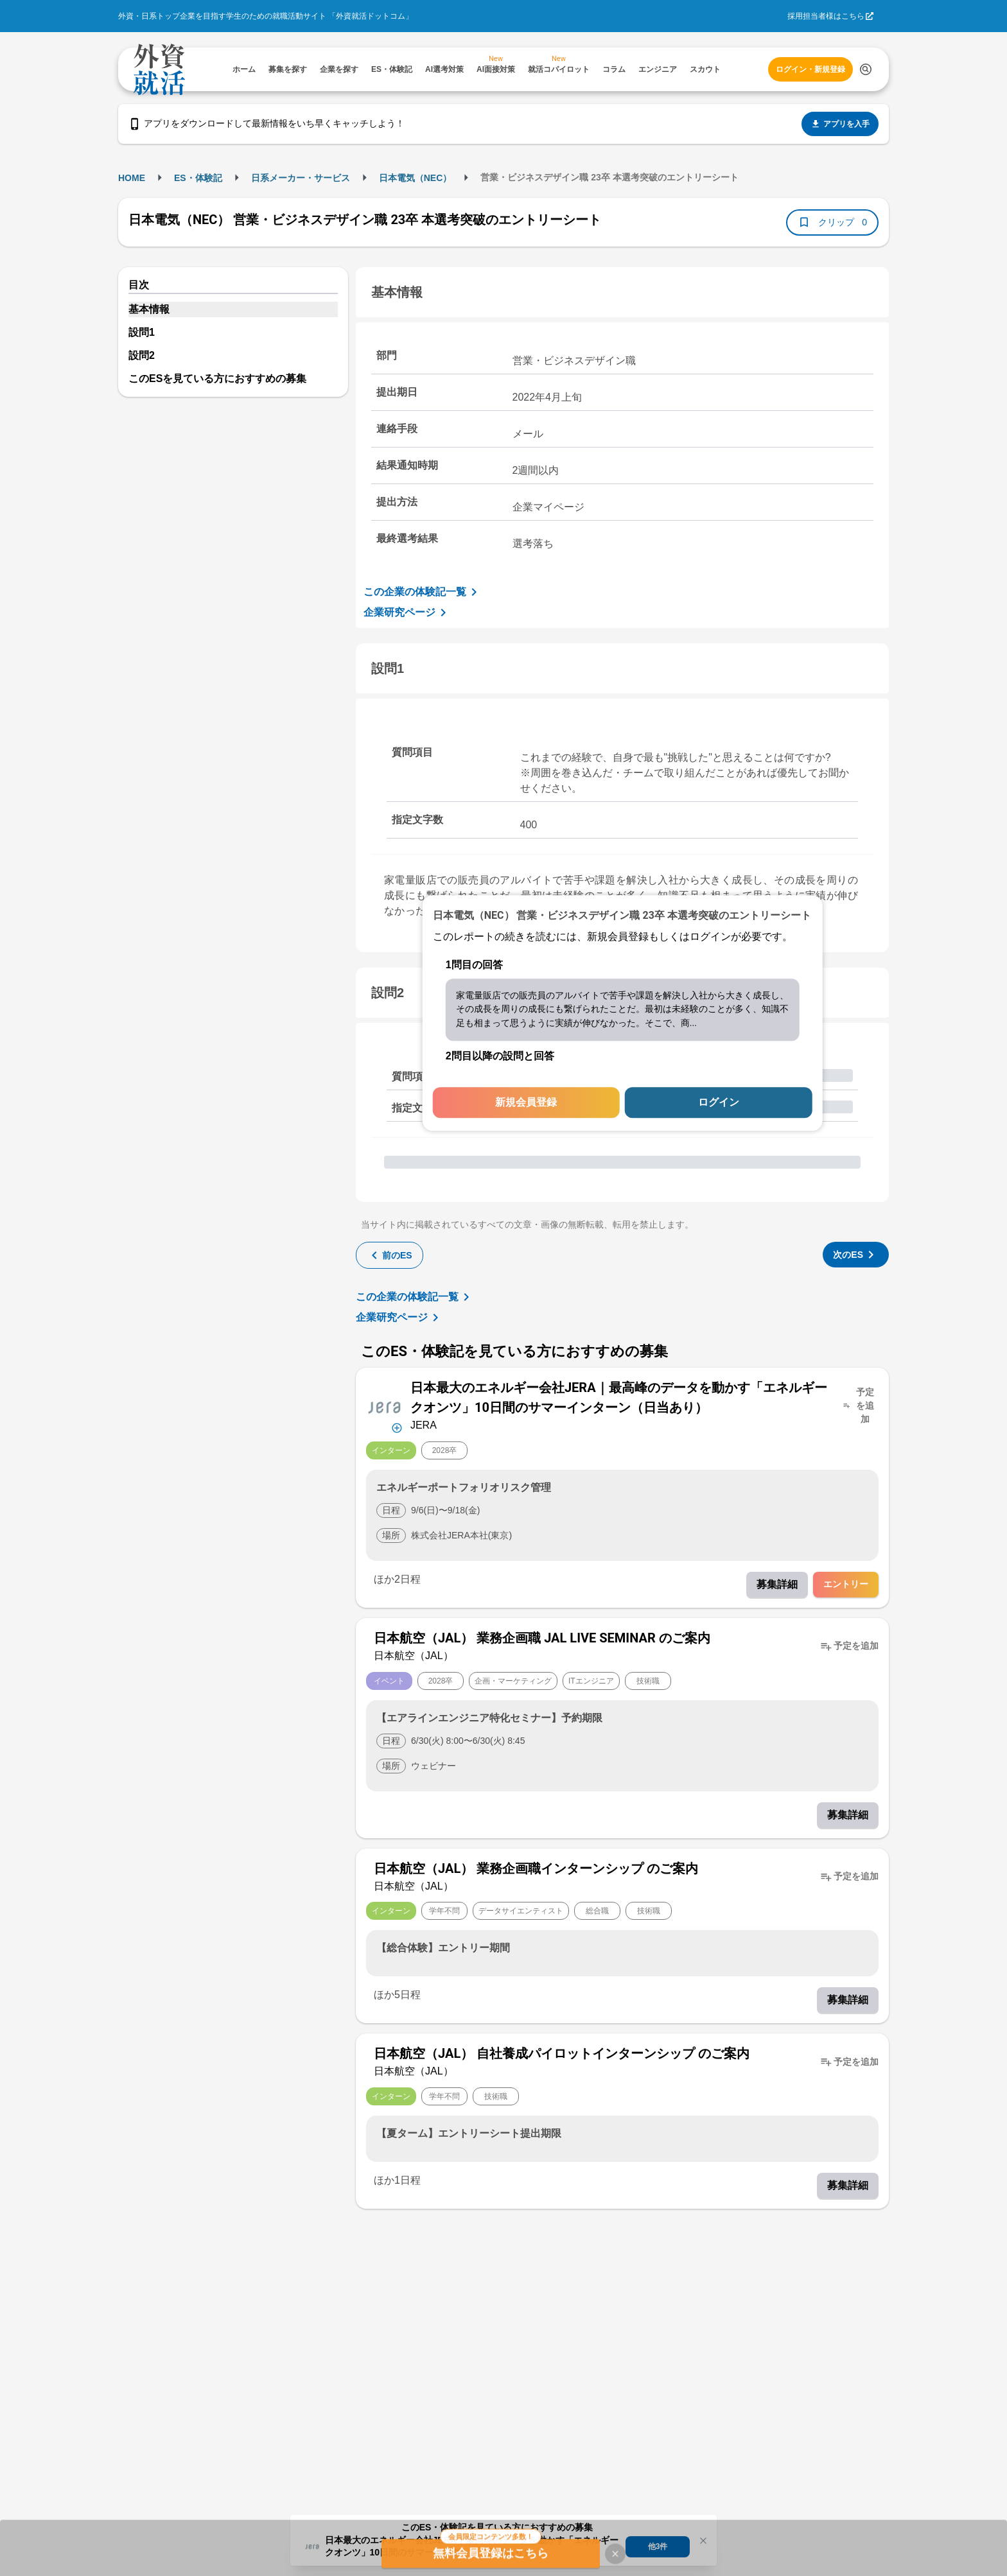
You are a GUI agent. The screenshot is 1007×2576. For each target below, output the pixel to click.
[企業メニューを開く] (384, 1406)
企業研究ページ (407, 612)
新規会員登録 (526, 1102)
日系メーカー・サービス (300, 178)
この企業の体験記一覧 (422, 592)
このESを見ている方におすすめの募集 (217, 378)
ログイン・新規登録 (810, 69)
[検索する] (865, 69)
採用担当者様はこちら (825, 16)
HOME (131, 178)
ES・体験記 (198, 178)
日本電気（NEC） (415, 178)
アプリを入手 (840, 124)
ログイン (718, 1102)
